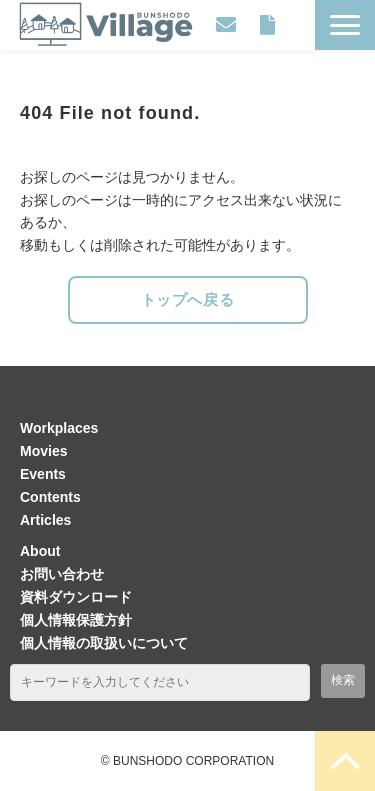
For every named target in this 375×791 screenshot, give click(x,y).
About (40, 551)
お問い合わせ (226, 25)
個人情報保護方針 (76, 620)
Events (43, 474)
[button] (345, 25)
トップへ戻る (188, 299)
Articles (45, 520)
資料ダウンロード (267, 25)
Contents (50, 497)
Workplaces (59, 428)
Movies (43, 451)
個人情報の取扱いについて (104, 643)
